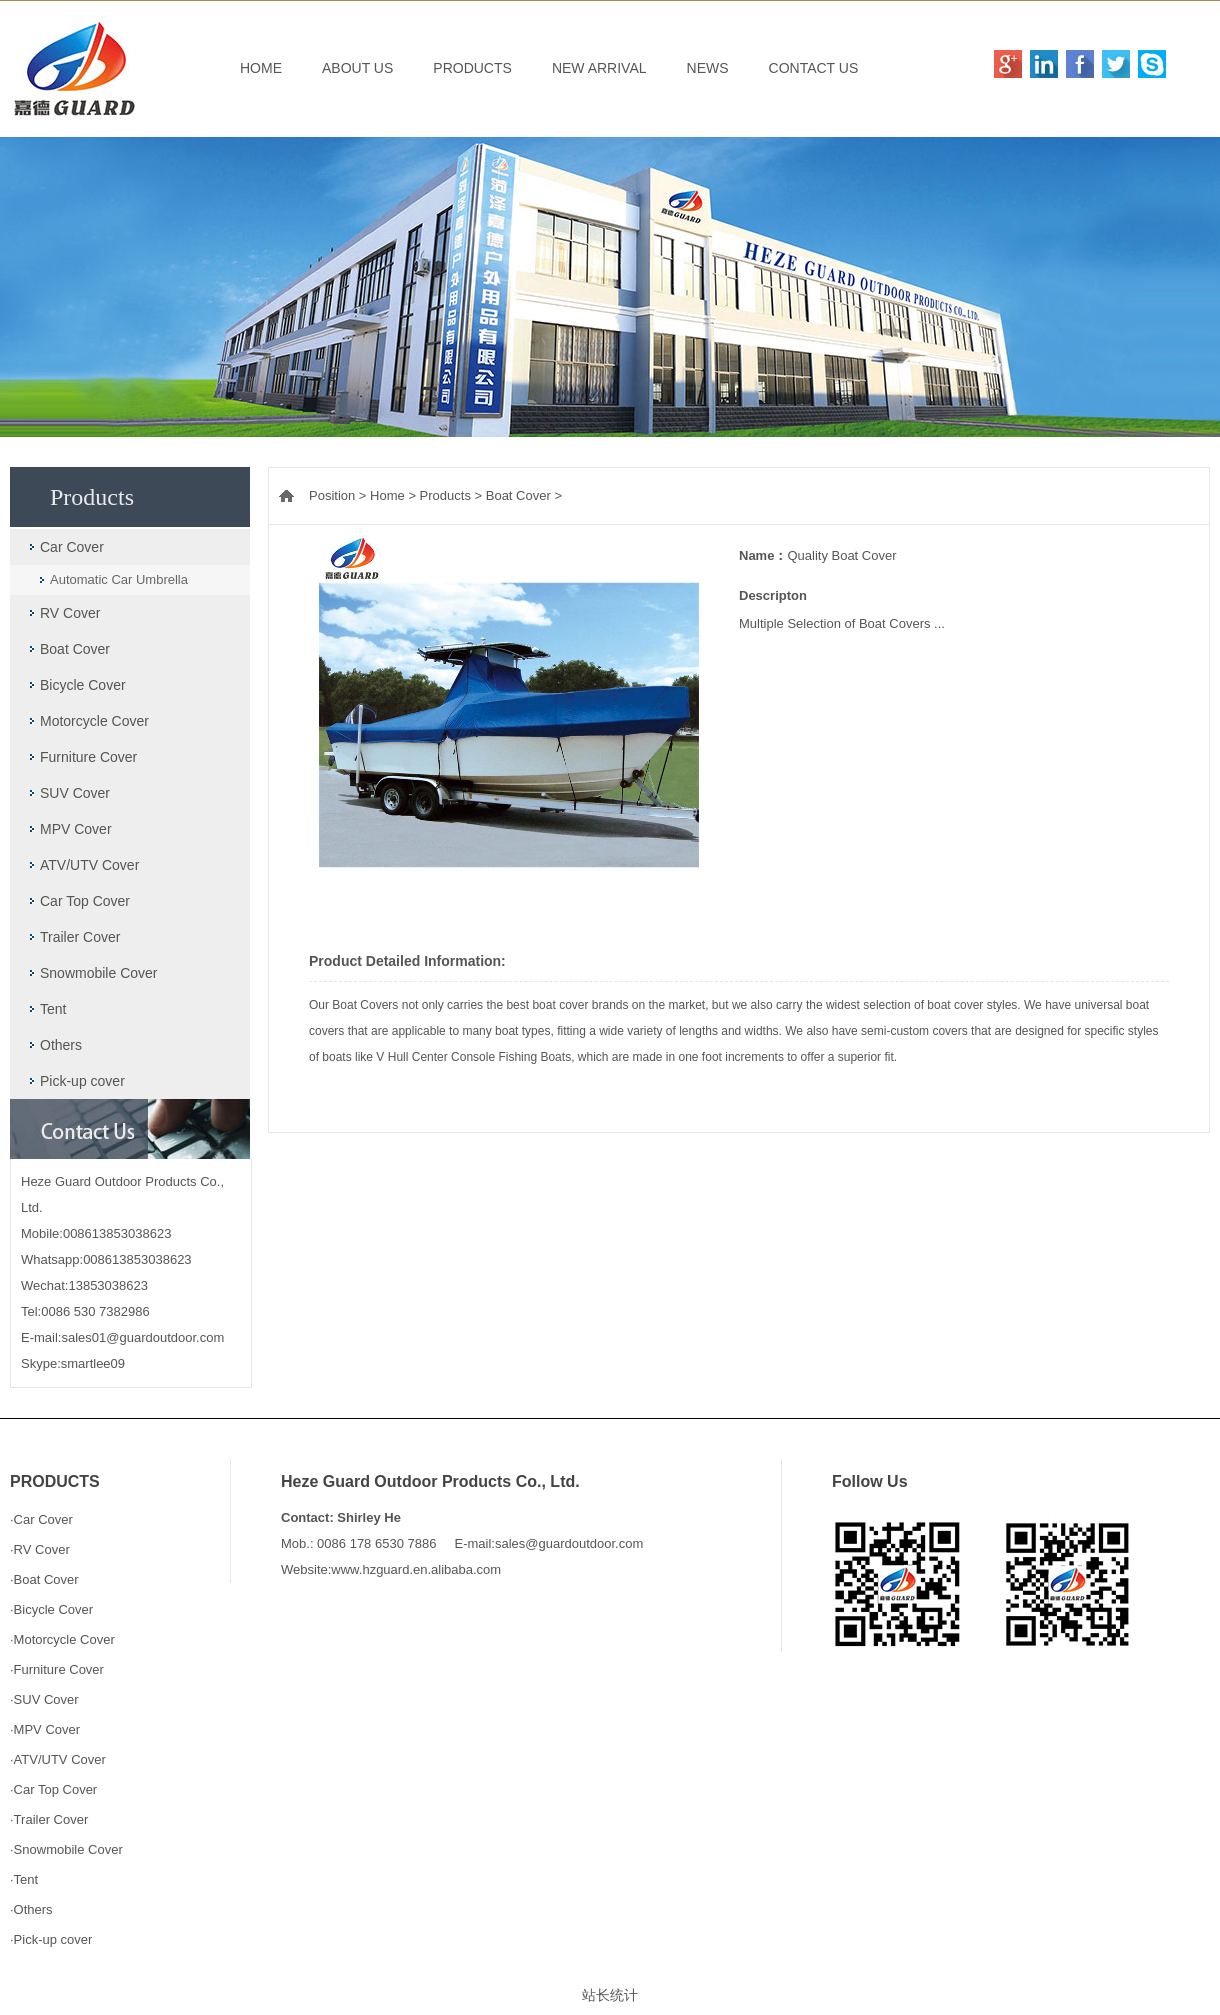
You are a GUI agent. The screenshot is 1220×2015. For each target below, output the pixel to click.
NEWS (708, 68)
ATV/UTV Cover (89, 865)
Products (445, 495)
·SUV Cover (44, 1699)
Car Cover (72, 547)
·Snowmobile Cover (66, 1849)
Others (61, 1045)
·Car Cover (41, 1519)
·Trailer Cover (49, 1819)
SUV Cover (75, 793)
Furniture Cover (88, 757)
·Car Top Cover (53, 1789)
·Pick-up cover (51, 1939)
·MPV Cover (45, 1729)
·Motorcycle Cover (62, 1639)
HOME (261, 68)
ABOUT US (357, 68)
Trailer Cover (80, 937)
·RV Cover (40, 1549)
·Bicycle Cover (51, 1609)
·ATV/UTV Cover (58, 1759)
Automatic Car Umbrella (119, 579)
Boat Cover (75, 649)
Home (387, 495)
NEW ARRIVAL (599, 68)
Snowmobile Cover (99, 973)
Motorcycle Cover (94, 721)
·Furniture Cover (57, 1669)
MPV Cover (76, 829)
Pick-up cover (82, 1081)
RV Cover (70, 613)
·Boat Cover (44, 1579)
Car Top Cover (85, 901)
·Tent (24, 1879)
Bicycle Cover (83, 685)
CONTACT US (814, 68)
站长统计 (610, 1995)
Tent (53, 1009)
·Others (31, 1909)
